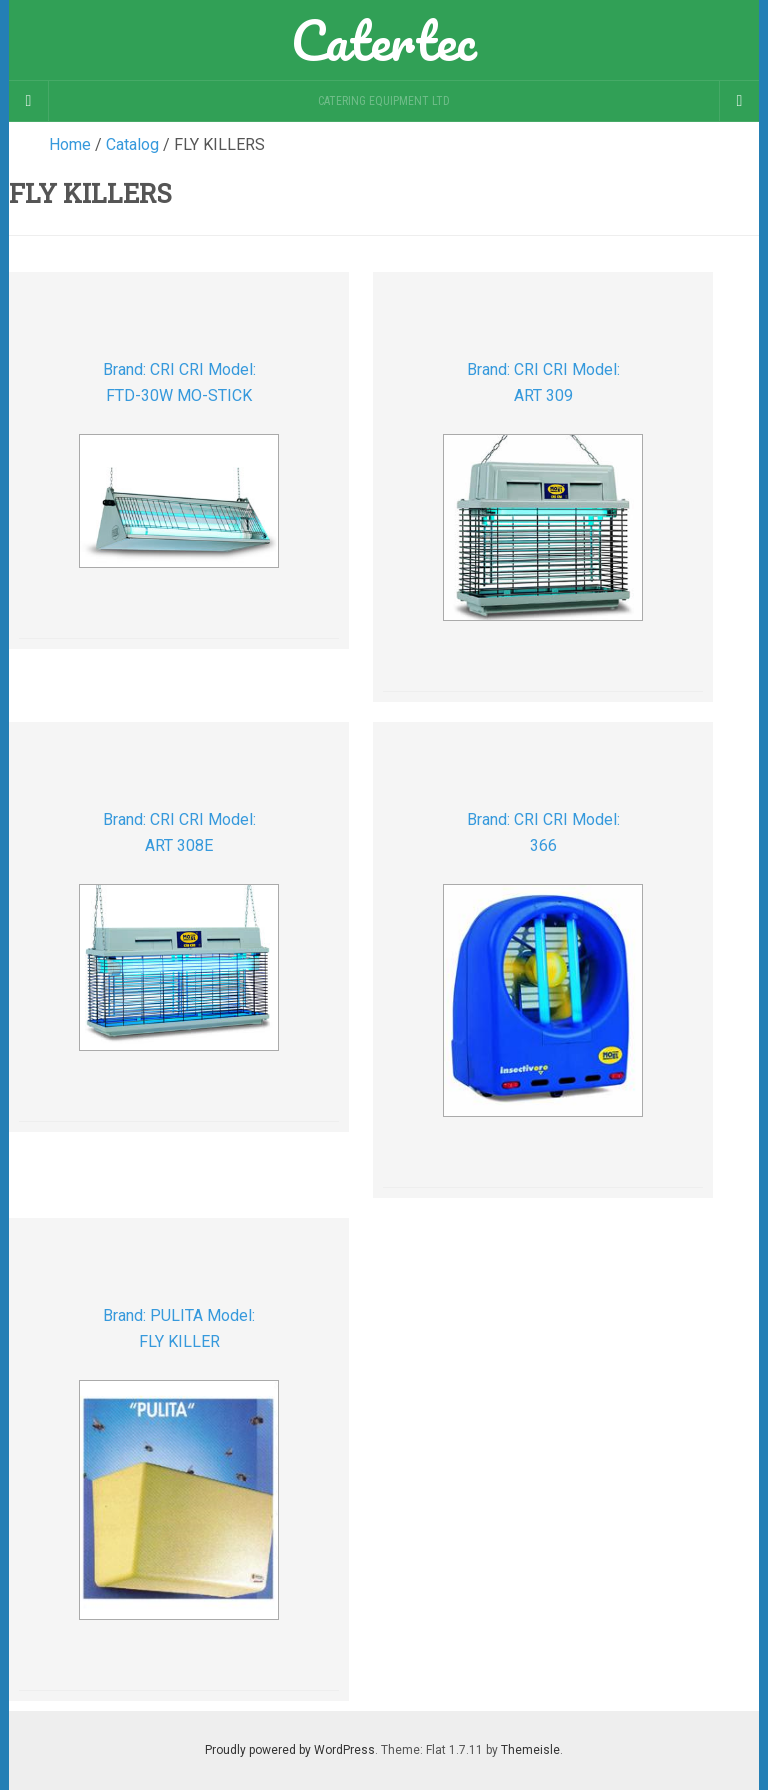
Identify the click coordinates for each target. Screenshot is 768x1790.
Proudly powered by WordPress (290, 1750)
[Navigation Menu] (739, 101)
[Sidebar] (29, 101)
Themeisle (530, 1750)
